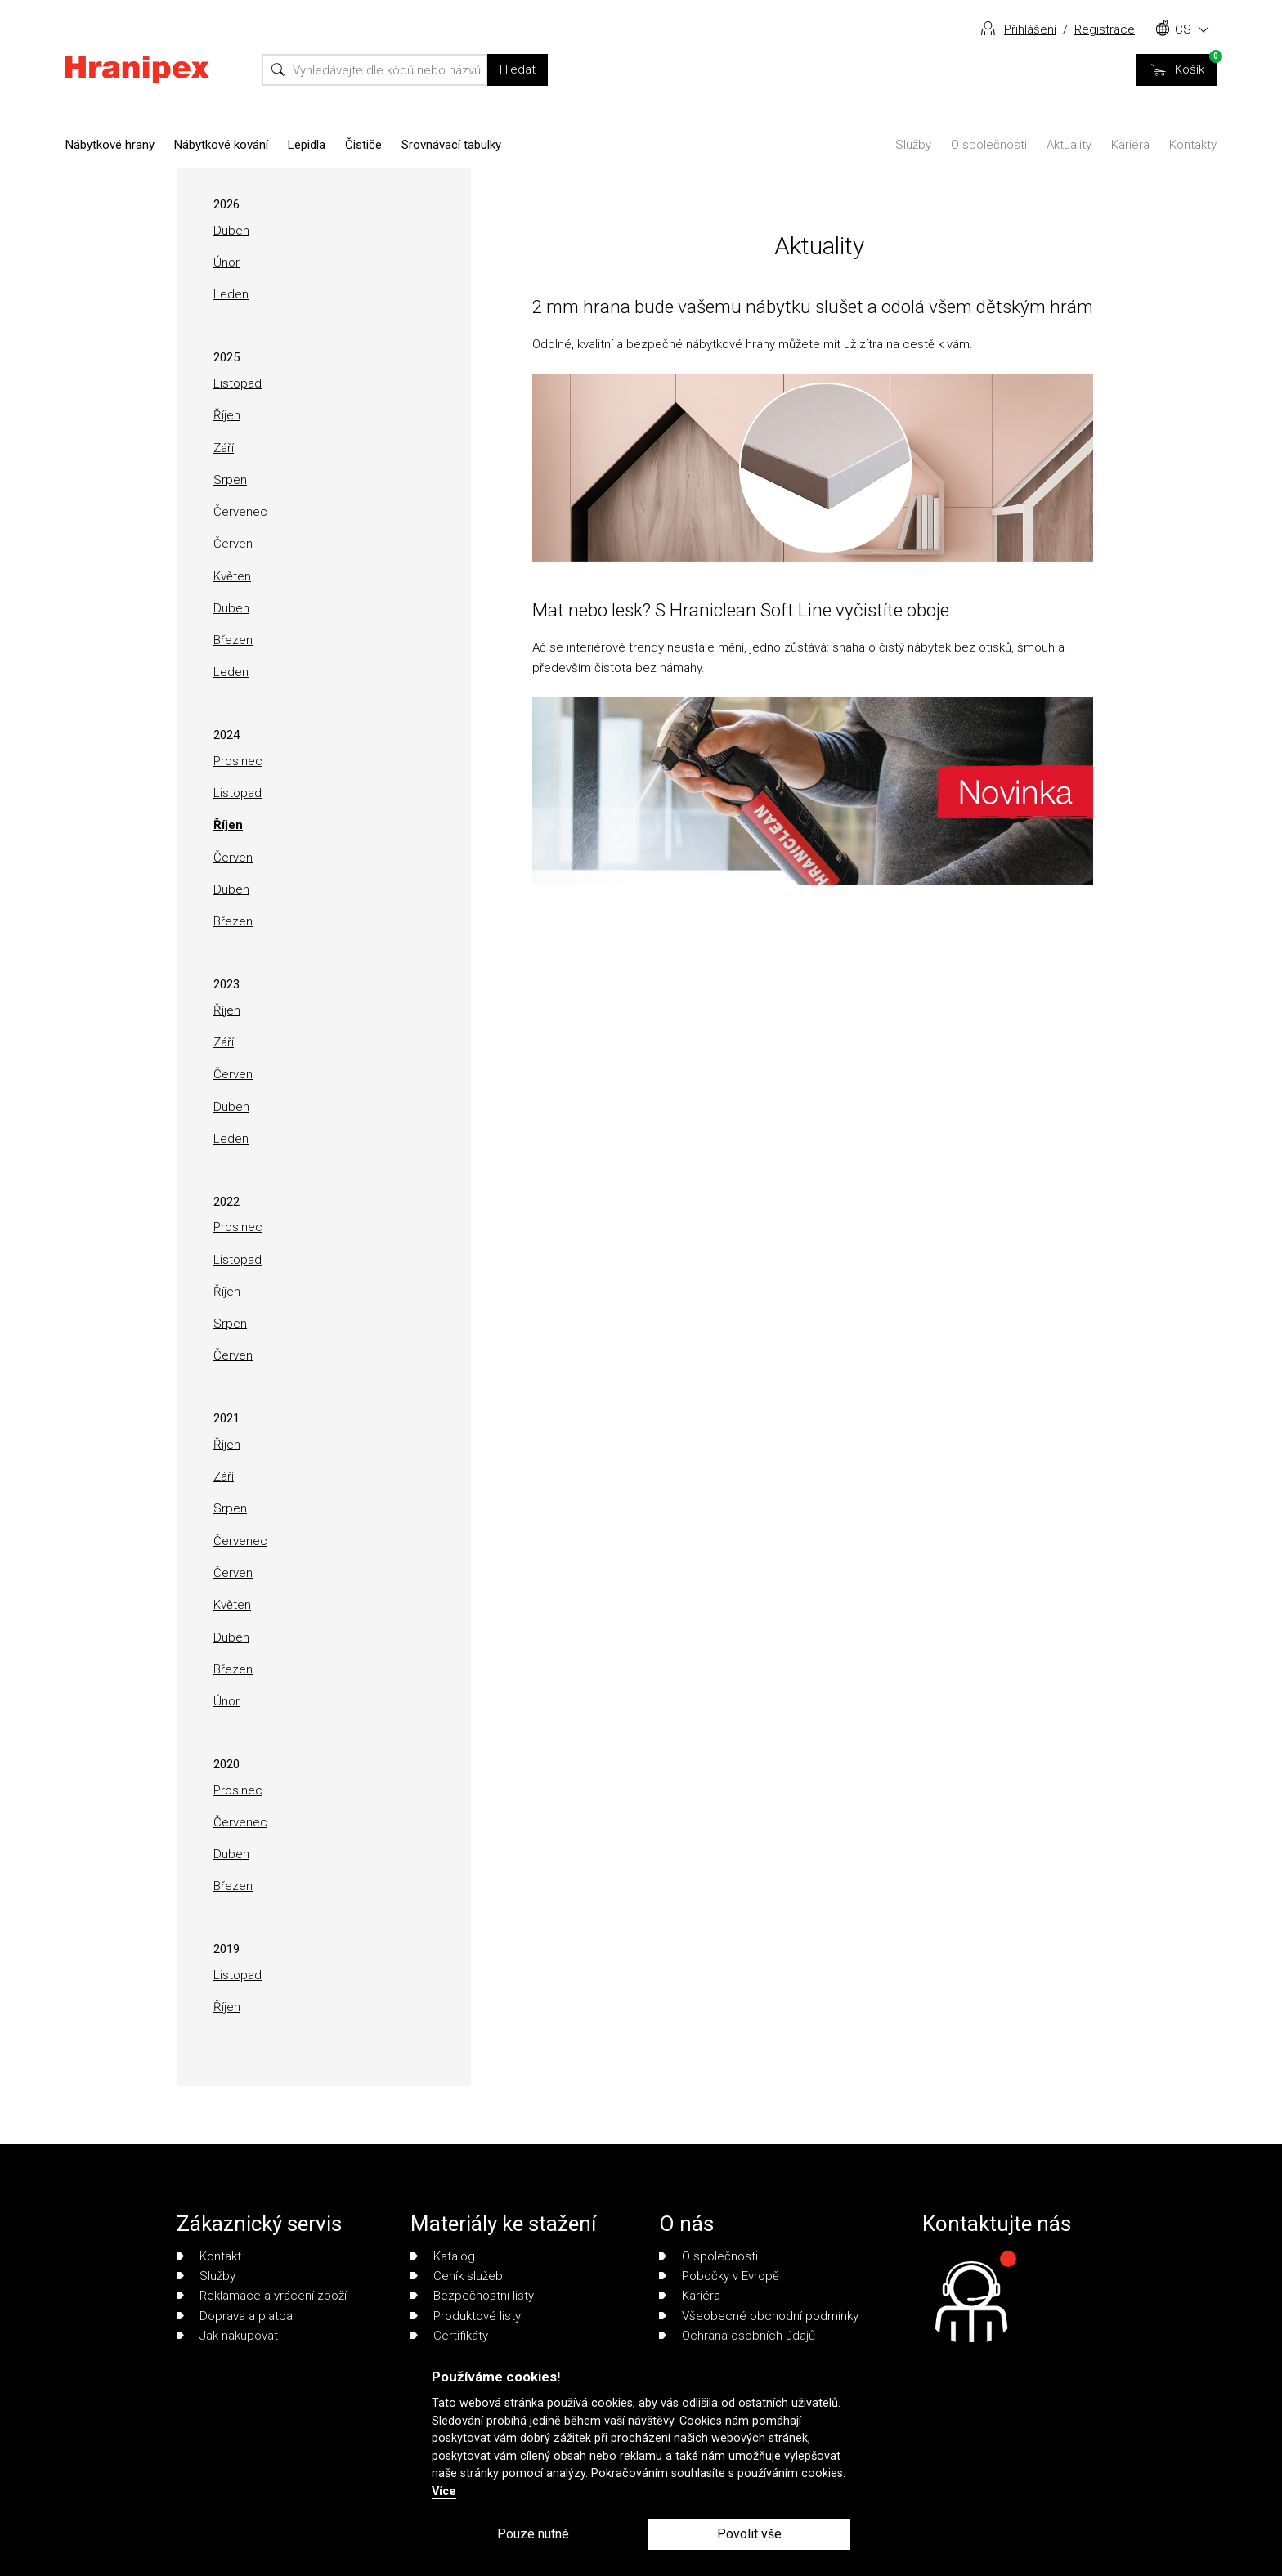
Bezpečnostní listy (472, 2295)
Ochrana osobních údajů (737, 2335)
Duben (231, 230)
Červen (233, 543)
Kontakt (209, 2256)
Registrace (1104, 29)
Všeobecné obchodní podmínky (758, 2316)
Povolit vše (749, 2534)
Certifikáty (449, 2335)
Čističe (363, 144)
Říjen (226, 415)
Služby (913, 144)
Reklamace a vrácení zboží (262, 2295)
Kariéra (1130, 144)
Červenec (240, 511)
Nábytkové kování (221, 144)
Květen (232, 576)
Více (444, 2491)
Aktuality (1069, 144)
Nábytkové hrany (110, 144)
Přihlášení (1030, 29)
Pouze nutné (533, 2534)
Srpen (230, 480)
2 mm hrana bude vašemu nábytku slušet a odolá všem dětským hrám (812, 306)
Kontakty (1193, 144)
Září (223, 448)
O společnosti (989, 144)
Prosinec (237, 761)
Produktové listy (465, 2316)
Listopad (237, 383)
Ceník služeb (456, 2276)
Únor (226, 262)
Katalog (442, 2256)
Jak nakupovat (227, 2335)
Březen (233, 640)
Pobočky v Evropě (719, 2276)
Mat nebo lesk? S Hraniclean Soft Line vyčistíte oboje (740, 609)
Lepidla (306, 144)
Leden (231, 294)
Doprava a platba (235, 2316)
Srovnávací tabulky (451, 144)
